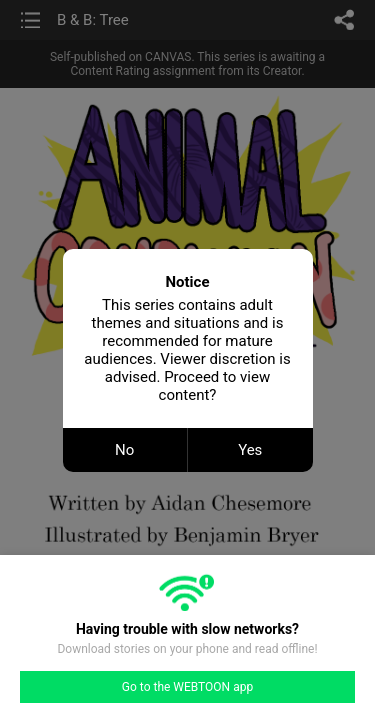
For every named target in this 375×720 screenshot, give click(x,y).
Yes (250, 450)
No (124, 450)
